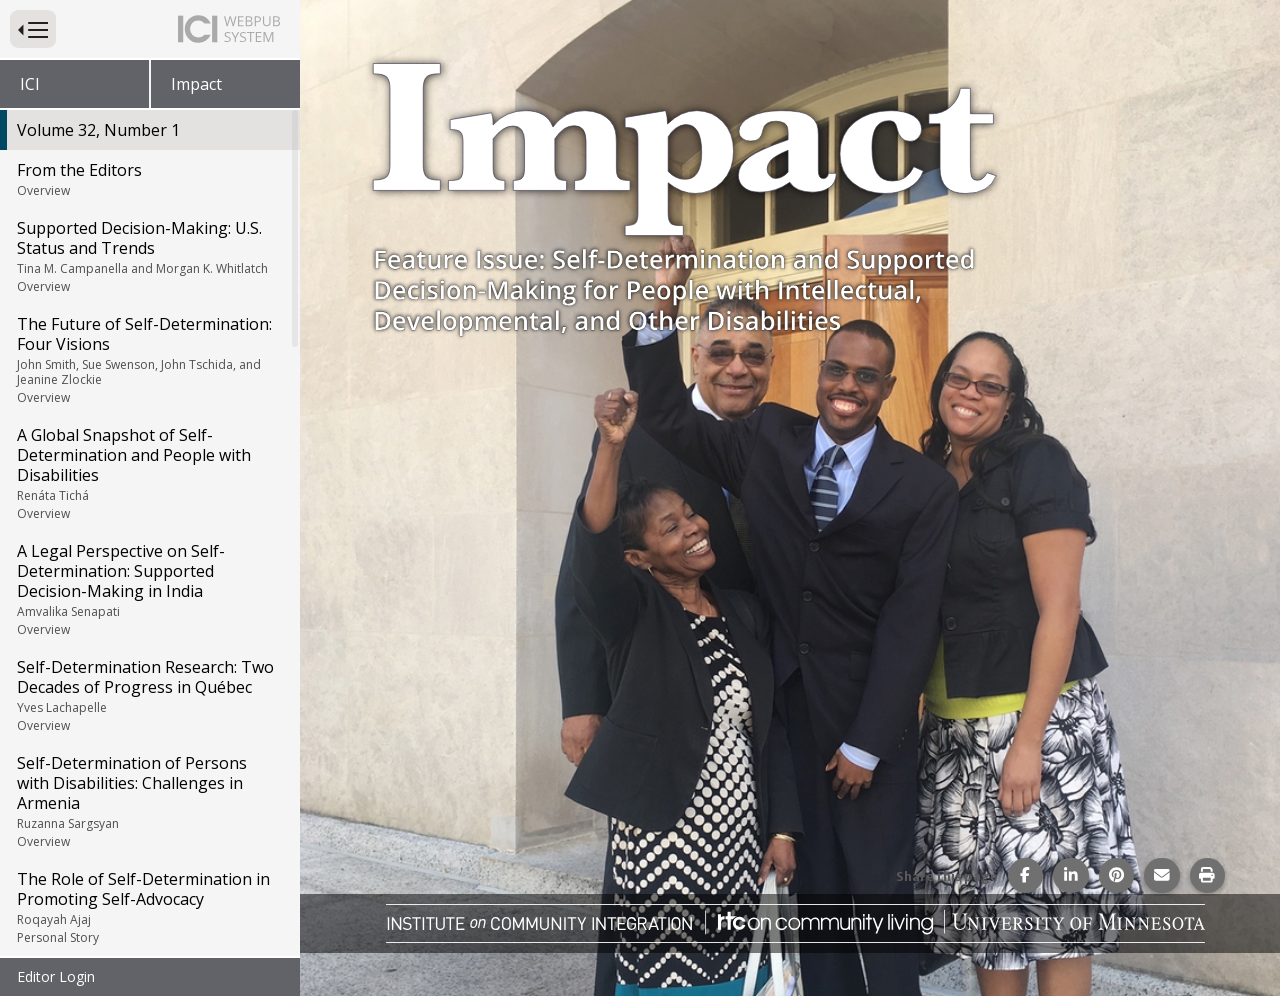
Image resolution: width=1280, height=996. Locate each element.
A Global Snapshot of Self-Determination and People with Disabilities (148, 473)
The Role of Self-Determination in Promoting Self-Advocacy (148, 907)
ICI (30, 84)
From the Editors (148, 179)
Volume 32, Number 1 (98, 130)
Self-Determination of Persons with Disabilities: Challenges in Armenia (148, 801)
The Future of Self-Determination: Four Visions (148, 359)
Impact (196, 84)
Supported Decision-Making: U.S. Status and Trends (148, 256)
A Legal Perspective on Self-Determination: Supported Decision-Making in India (148, 589)
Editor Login (56, 976)
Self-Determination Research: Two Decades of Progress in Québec (148, 695)
